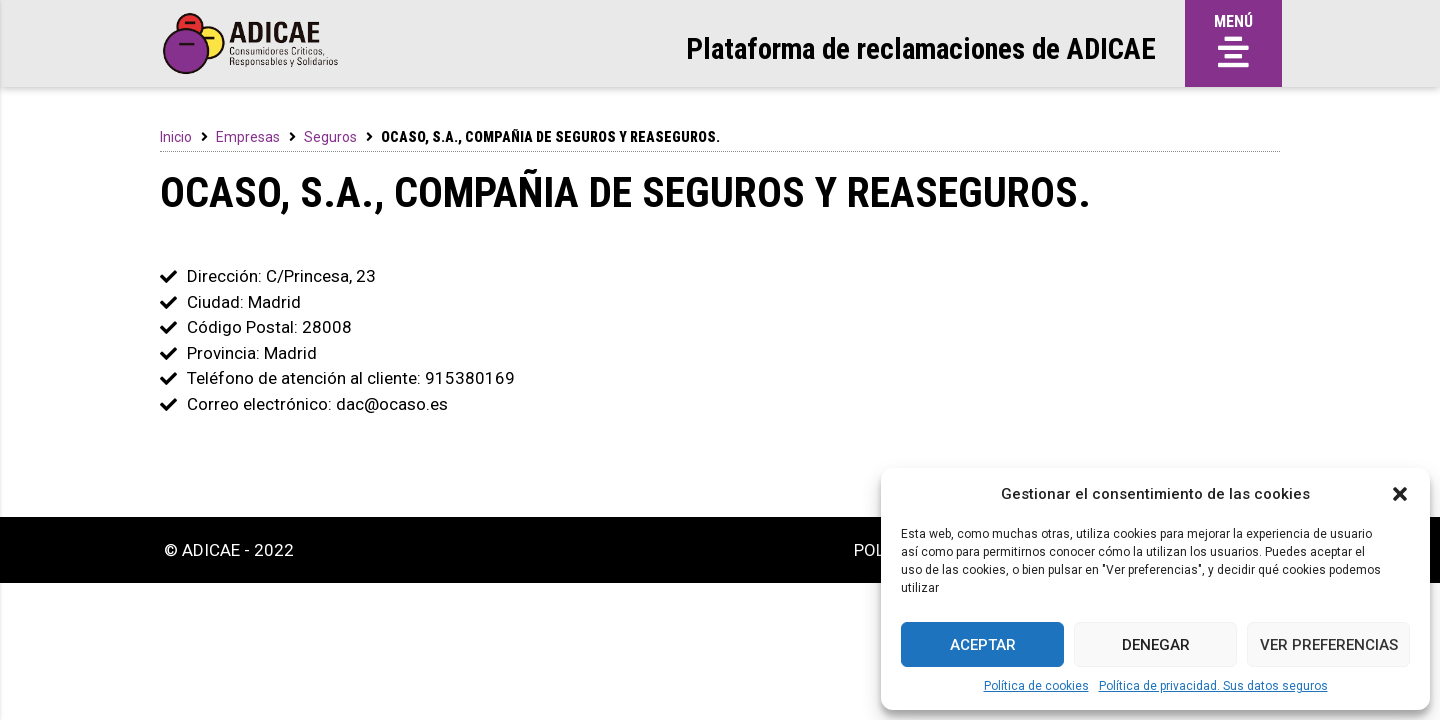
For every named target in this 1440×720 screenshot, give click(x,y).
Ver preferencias (1329, 645)
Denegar (1156, 645)
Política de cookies (1036, 686)
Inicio (176, 137)
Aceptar (983, 645)
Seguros (330, 137)
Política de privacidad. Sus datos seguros (1213, 686)
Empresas (248, 137)
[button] (1400, 494)
